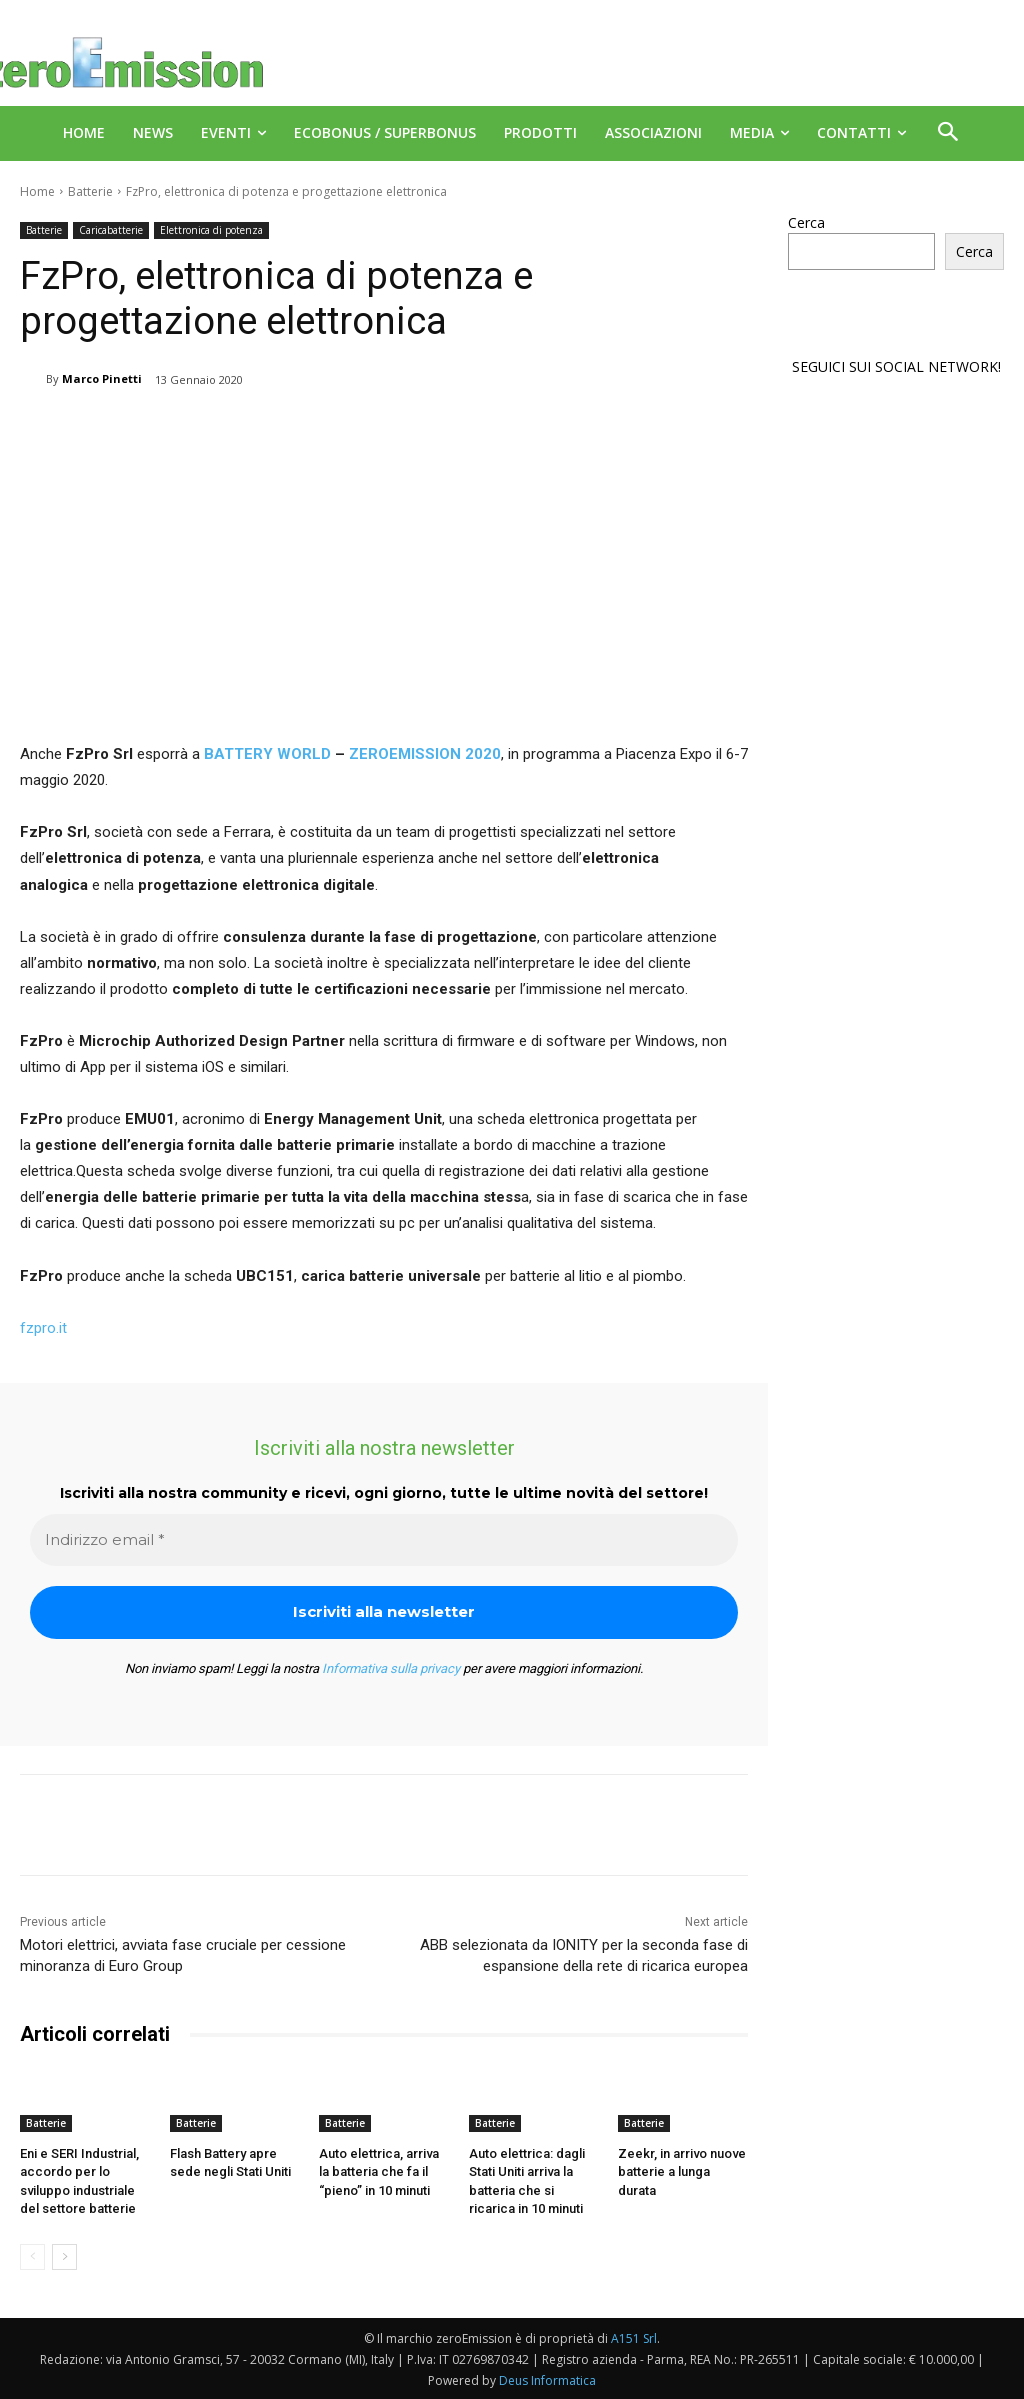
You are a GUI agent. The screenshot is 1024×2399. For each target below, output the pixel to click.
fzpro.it (43, 1328)
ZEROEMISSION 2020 (423, 754)
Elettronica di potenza (211, 230)
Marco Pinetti (102, 378)
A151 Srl (634, 2338)
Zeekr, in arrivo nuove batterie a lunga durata (682, 2171)
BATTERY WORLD (267, 754)
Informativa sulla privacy (391, 1668)
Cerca (806, 222)
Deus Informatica (547, 2380)
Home (37, 191)
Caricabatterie (111, 230)
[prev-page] (32, 2257)
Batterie (90, 191)
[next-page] (64, 2257)
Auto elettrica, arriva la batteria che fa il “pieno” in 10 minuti (379, 2171)
